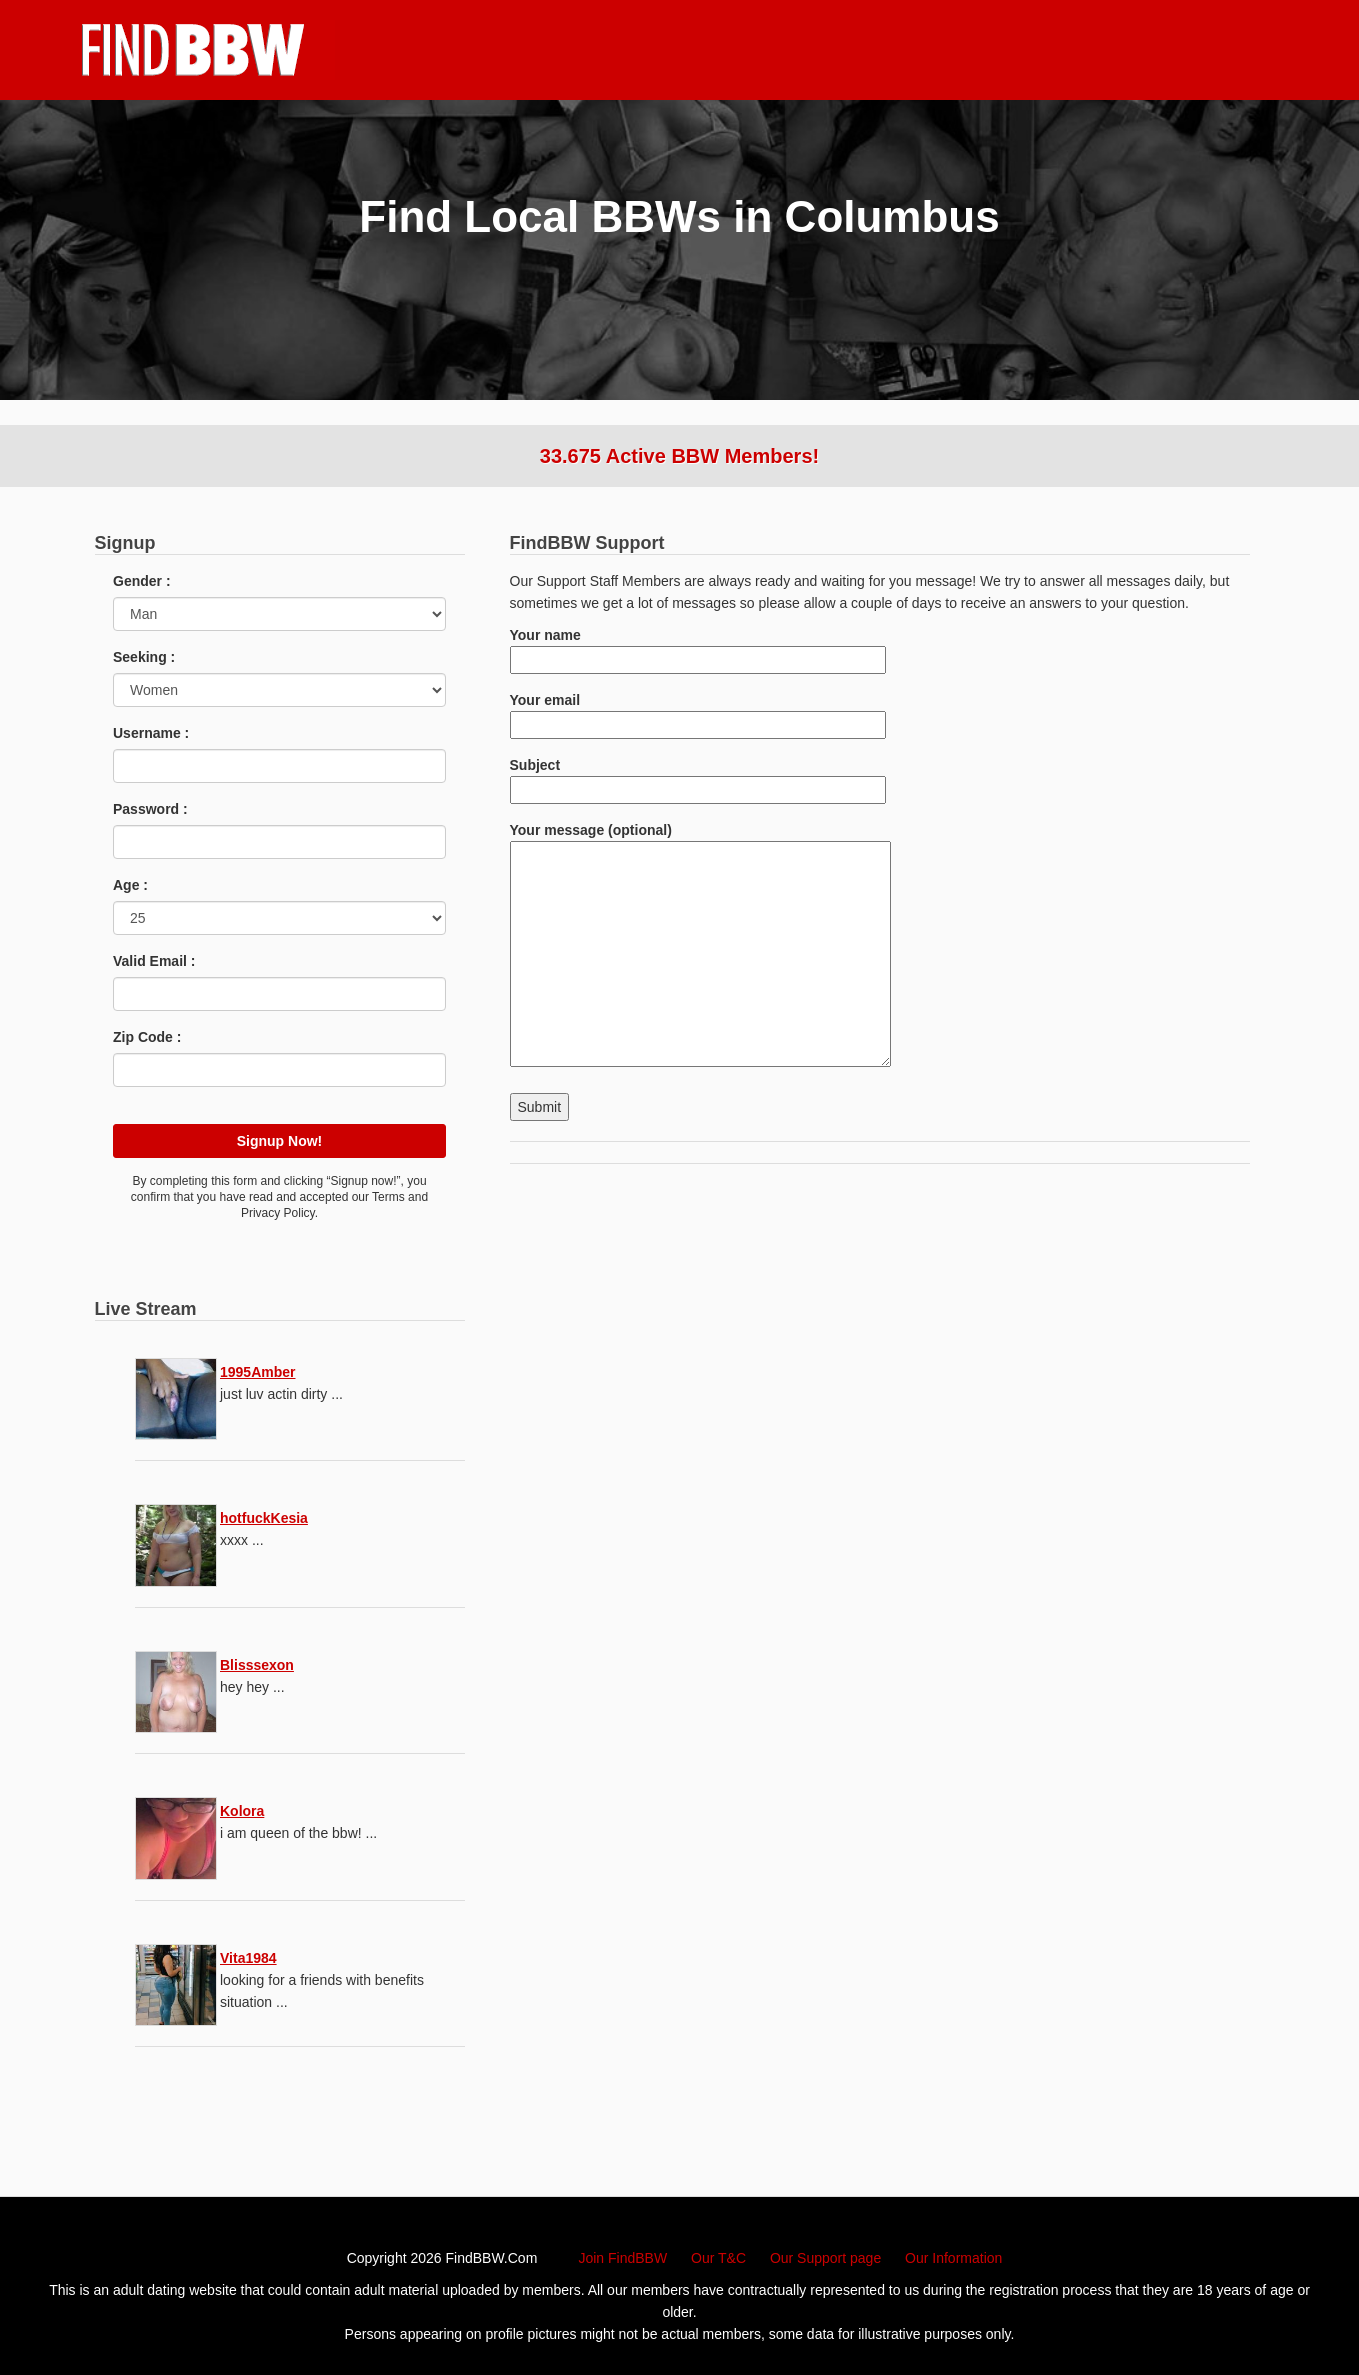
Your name (698, 647)
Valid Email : (154, 961)
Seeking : (144, 657)
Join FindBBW (622, 2258)
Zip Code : (147, 1037)
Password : (150, 809)
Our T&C (718, 2258)
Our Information (953, 2258)
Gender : (142, 581)
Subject (698, 777)
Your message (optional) (700, 946)
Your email (698, 712)
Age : (130, 885)
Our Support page (825, 2258)
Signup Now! (280, 1141)
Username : (151, 733)
